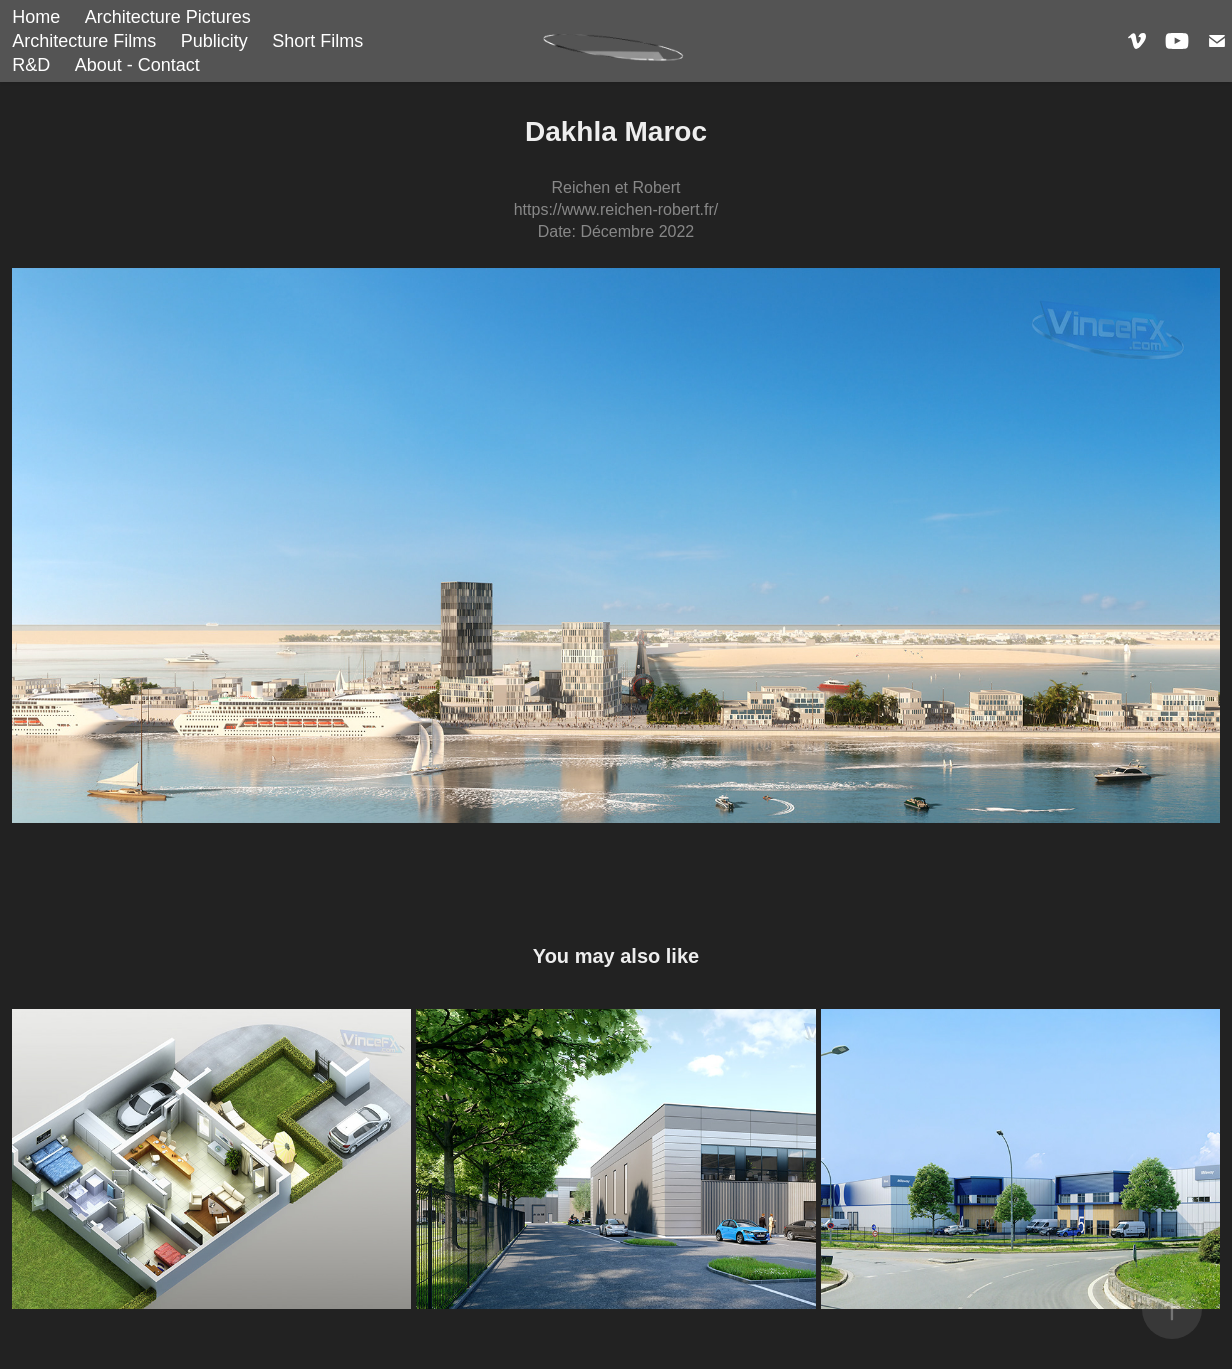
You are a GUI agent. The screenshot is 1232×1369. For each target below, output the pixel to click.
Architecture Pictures (168, 17)
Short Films (317, 41)
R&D (31, 65)
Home (36, 17)
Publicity (214, 41)
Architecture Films (84, 41)
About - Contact (137, 65)
